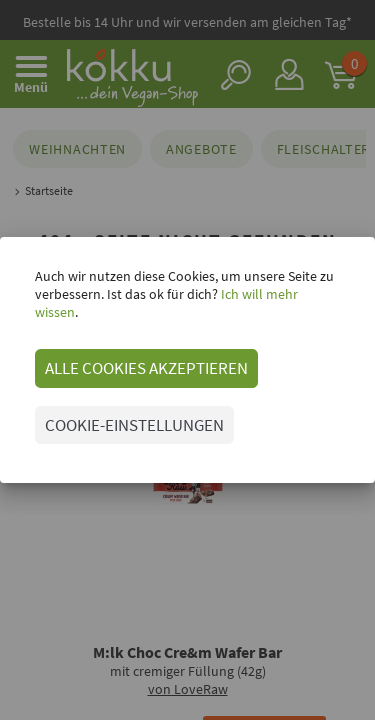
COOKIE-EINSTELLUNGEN (134, 425)
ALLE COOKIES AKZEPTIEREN (146, 368)
